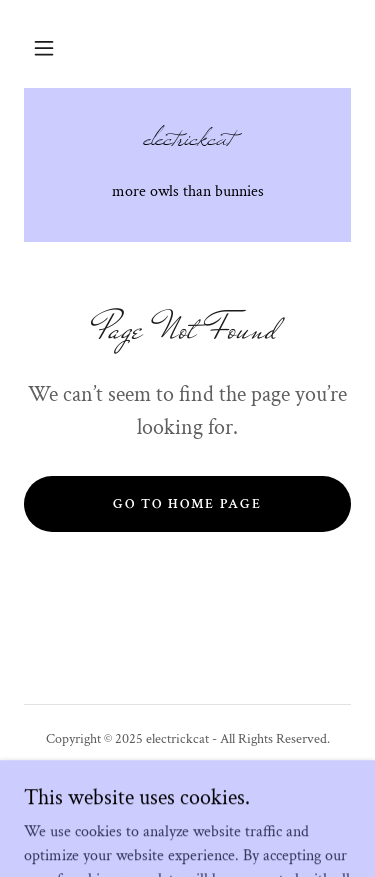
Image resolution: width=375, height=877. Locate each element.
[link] (187, 147)
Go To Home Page (187, 504)
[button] (44, 48)
